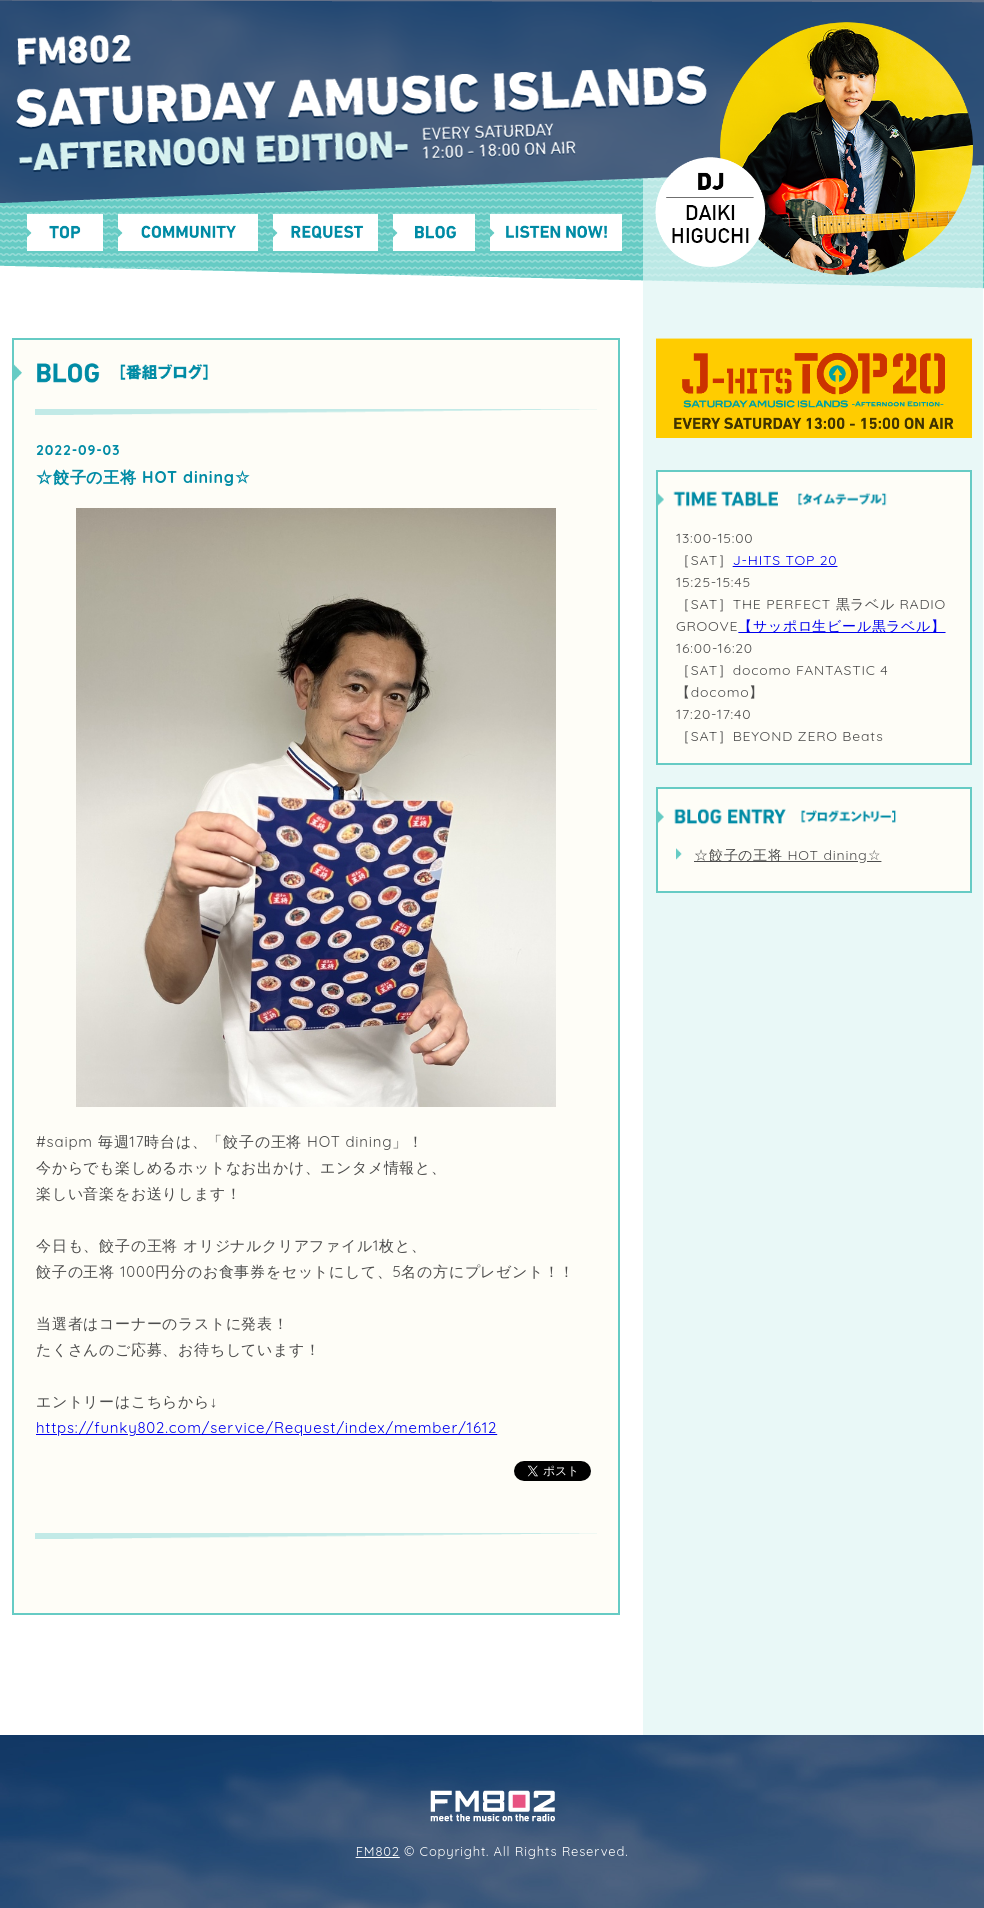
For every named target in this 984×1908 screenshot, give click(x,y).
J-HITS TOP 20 (785, 560)
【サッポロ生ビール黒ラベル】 (841, 626)
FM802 (378, 1851)
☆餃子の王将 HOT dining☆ (787, 855)
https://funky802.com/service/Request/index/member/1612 (266, 1427)
